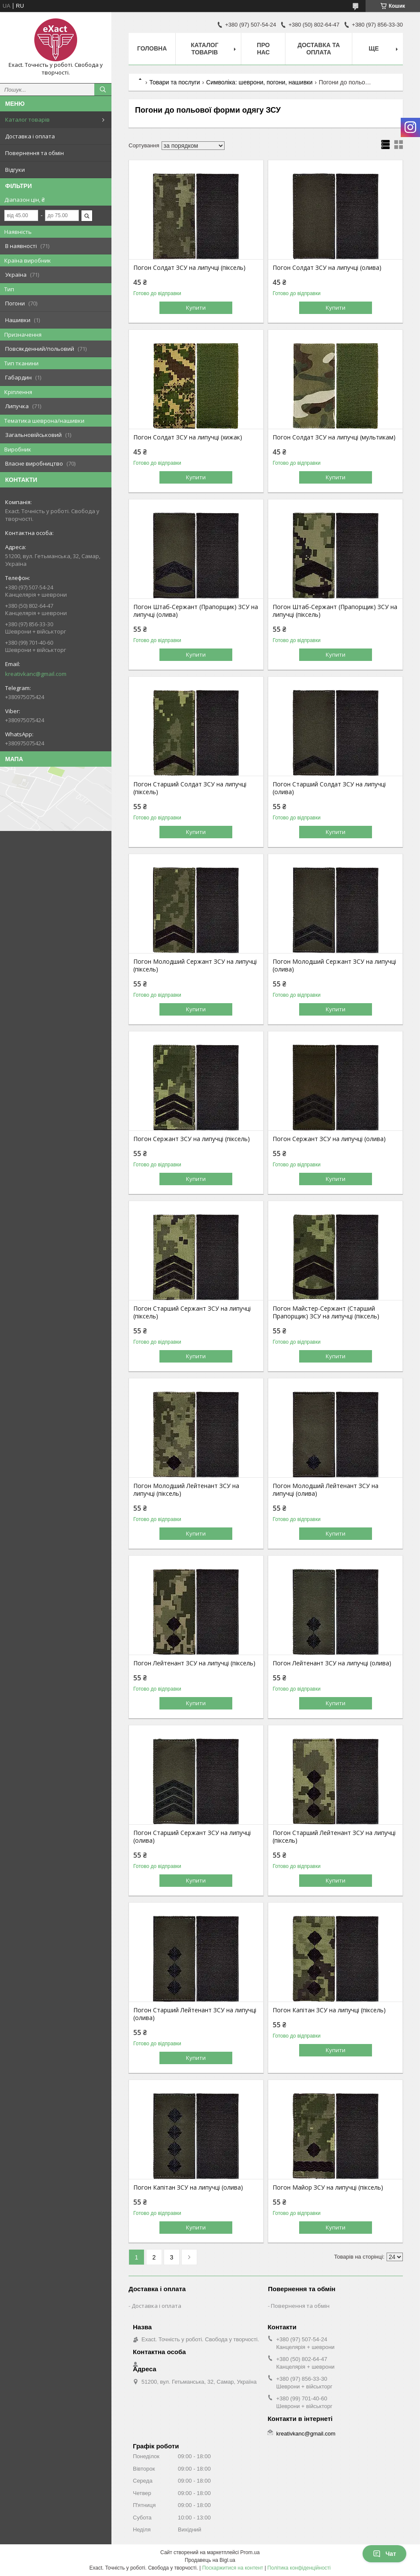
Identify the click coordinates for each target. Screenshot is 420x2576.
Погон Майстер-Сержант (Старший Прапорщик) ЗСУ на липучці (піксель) (326, 1312)
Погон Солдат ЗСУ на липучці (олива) (327, 268)
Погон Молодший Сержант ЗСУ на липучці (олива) (334, 965)
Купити (196, 307)
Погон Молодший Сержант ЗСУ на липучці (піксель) (195, 965)
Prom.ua (250, 2552)
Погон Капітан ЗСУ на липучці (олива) (188, 2187)
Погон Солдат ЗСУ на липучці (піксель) (189, 268)
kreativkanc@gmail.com (35, 674)
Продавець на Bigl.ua (210, 2560)
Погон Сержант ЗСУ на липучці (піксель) (191, 1139)
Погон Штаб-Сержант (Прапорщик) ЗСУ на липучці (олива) (195, 611)
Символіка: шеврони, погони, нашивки (259, 82)
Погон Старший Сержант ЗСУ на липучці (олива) (192, 1836)
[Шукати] (102, 89)
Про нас (263, 49)
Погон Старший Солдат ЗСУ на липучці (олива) (329, 788)
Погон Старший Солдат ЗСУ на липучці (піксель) (189, 788)
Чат (384, 2554)
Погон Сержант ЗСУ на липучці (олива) (329, 1139)
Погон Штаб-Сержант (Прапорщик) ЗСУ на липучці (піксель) (335, 611)
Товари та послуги (174, 82)
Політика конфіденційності (299, 2568)
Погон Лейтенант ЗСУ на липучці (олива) (332, 1663)
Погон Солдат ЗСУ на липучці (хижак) (187, 437)
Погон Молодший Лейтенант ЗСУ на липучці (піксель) (186, 1489)
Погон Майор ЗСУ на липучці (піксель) (328, 2187)
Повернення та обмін (34, 153)
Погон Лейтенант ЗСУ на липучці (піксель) (194, 1663)
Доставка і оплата (30, 136)
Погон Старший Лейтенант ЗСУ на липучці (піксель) (334, 1836)
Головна (152, 48)
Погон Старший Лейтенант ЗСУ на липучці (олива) (194, 2014)
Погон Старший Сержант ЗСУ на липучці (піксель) (192, 1312)
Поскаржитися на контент (232, 2568)
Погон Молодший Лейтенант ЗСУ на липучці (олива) (325, 1489)
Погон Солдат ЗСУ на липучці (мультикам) (334, 437)
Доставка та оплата (318, 49)
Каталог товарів (27, 119)
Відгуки (15, 169)
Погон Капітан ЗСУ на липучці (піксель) (329, 2010)
